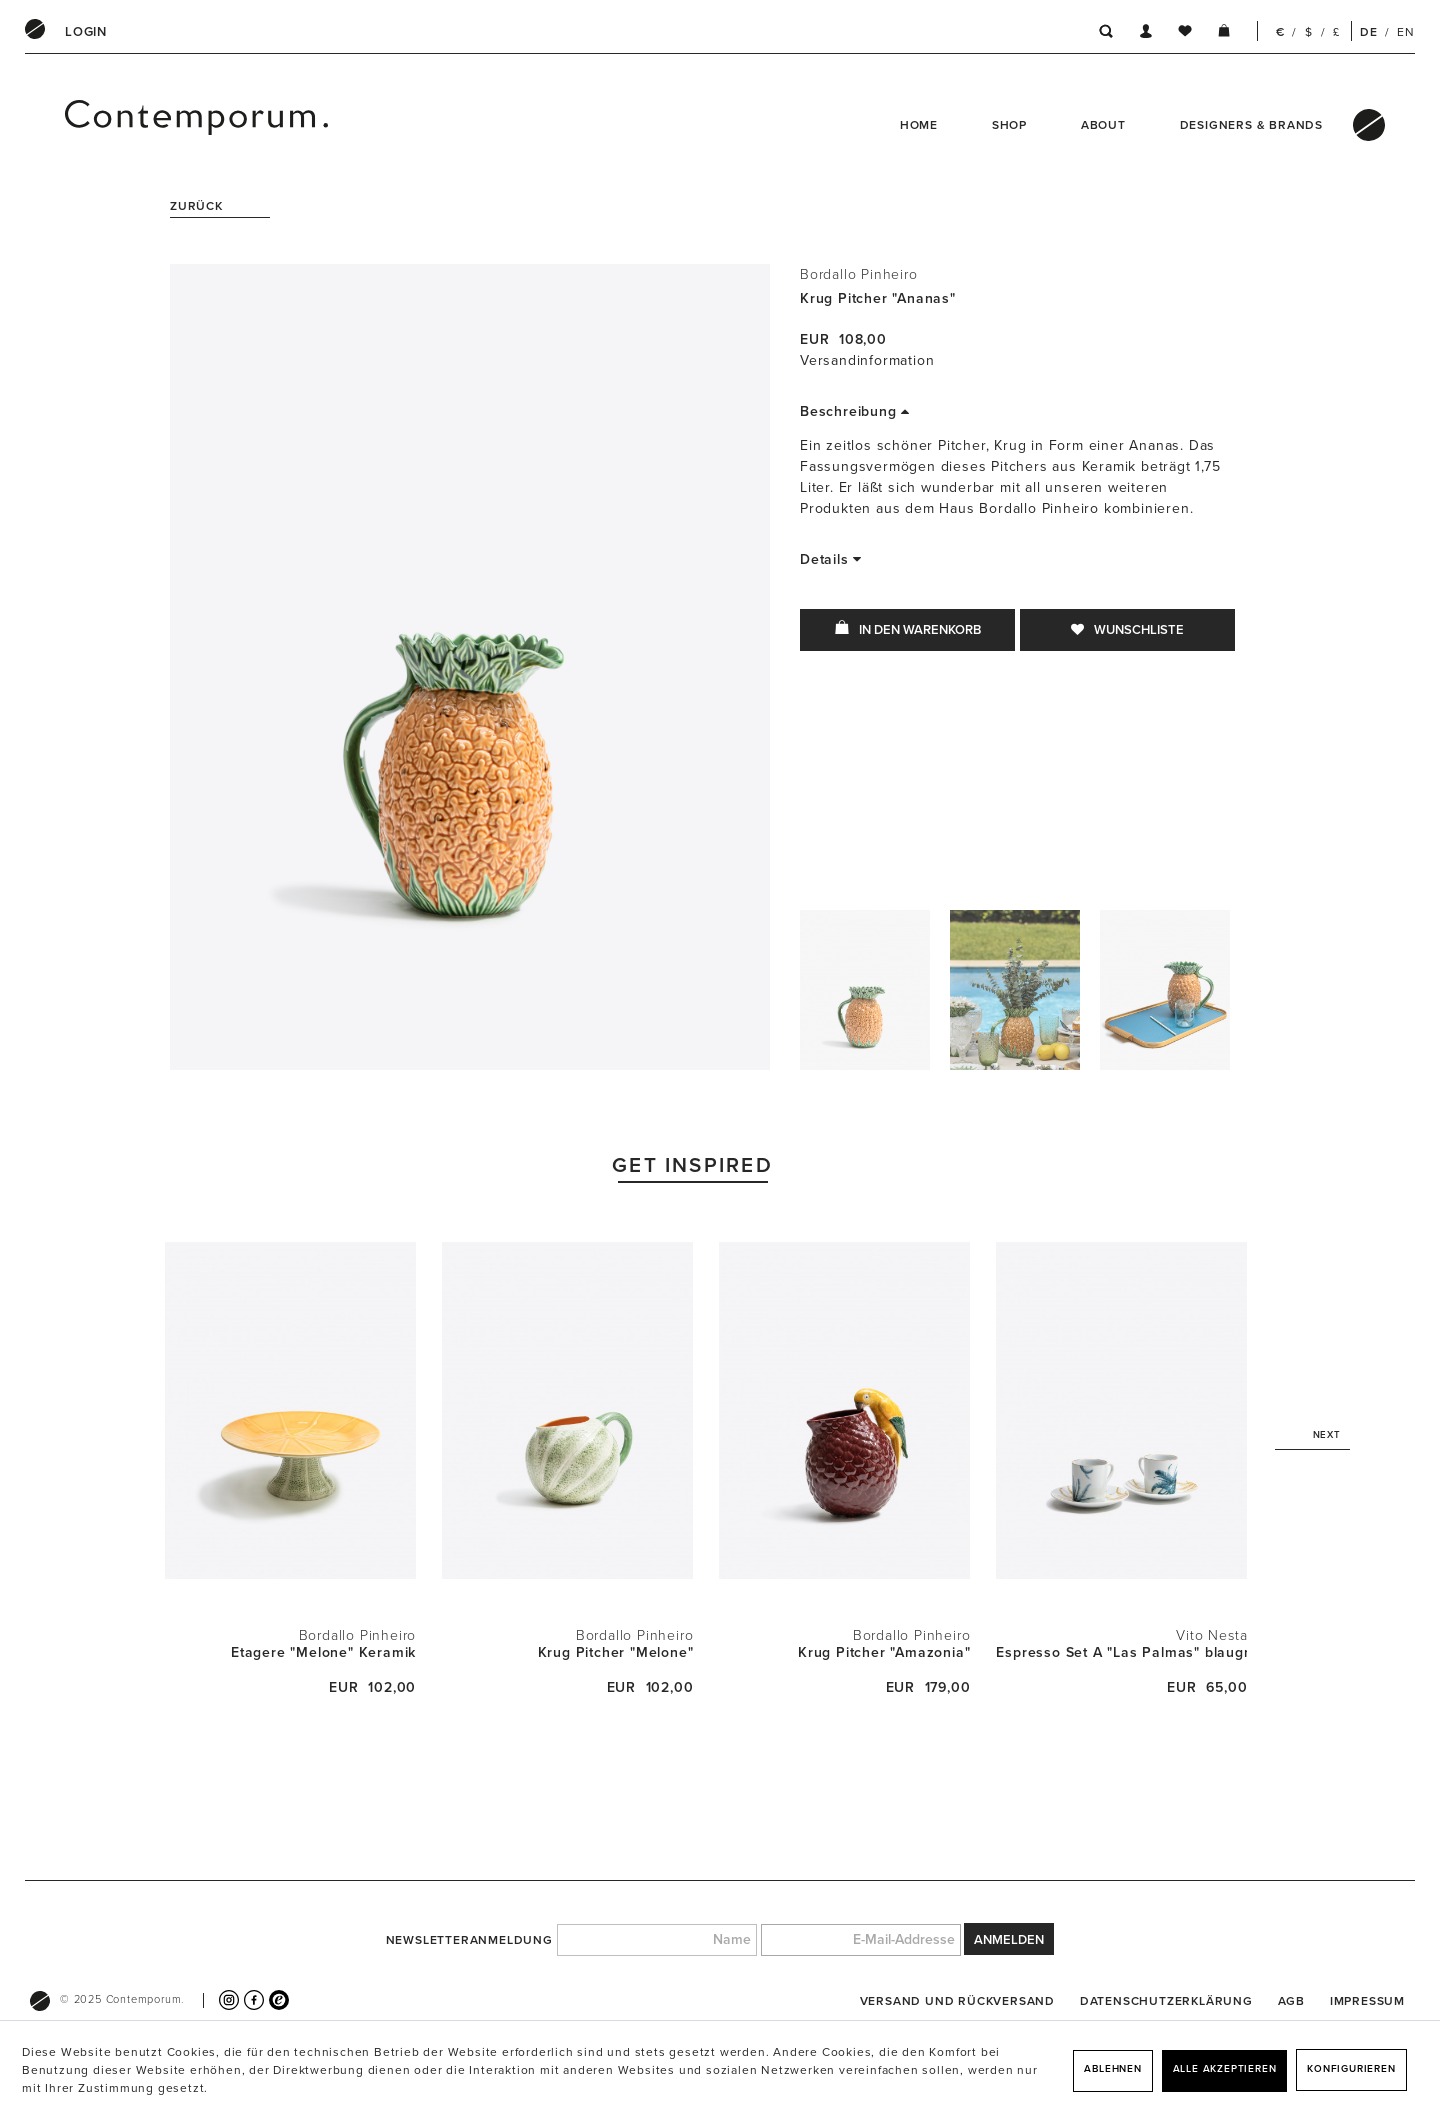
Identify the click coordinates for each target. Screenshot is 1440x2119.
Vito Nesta (1211, 1635)
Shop (1009, 125)
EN (1406, 32)
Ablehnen (1112, 2069)
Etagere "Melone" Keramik (323, 1652)
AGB (1291, 2001)
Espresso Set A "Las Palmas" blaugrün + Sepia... (1121, 1652)
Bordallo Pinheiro (859, 274)
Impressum (1367, 2001)
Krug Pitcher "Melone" (616, 1652)
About (1103, 125)
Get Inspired (692, 1165)
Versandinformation (867, 360)
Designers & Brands (1251, 125)
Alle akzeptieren (1225, 2069)
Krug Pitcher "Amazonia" (884, 1652)
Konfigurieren (1351, 2069)
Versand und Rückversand (957, 2001)
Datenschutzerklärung (1166, 2001)
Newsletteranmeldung (469, 1940)
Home (919, 125)
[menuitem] (86, 32)
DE (1369, 32)
